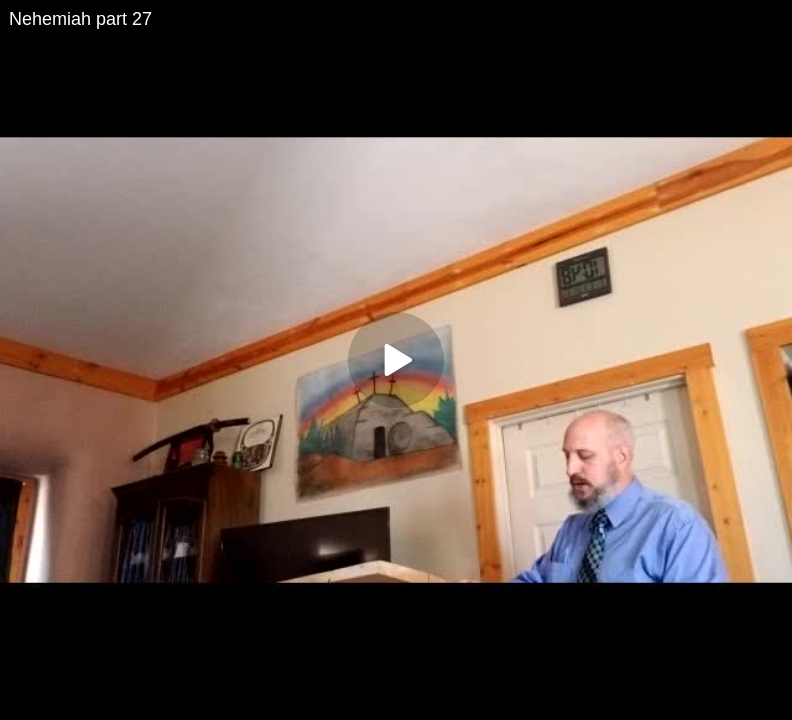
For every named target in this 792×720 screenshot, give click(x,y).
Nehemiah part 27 (80, 19)
